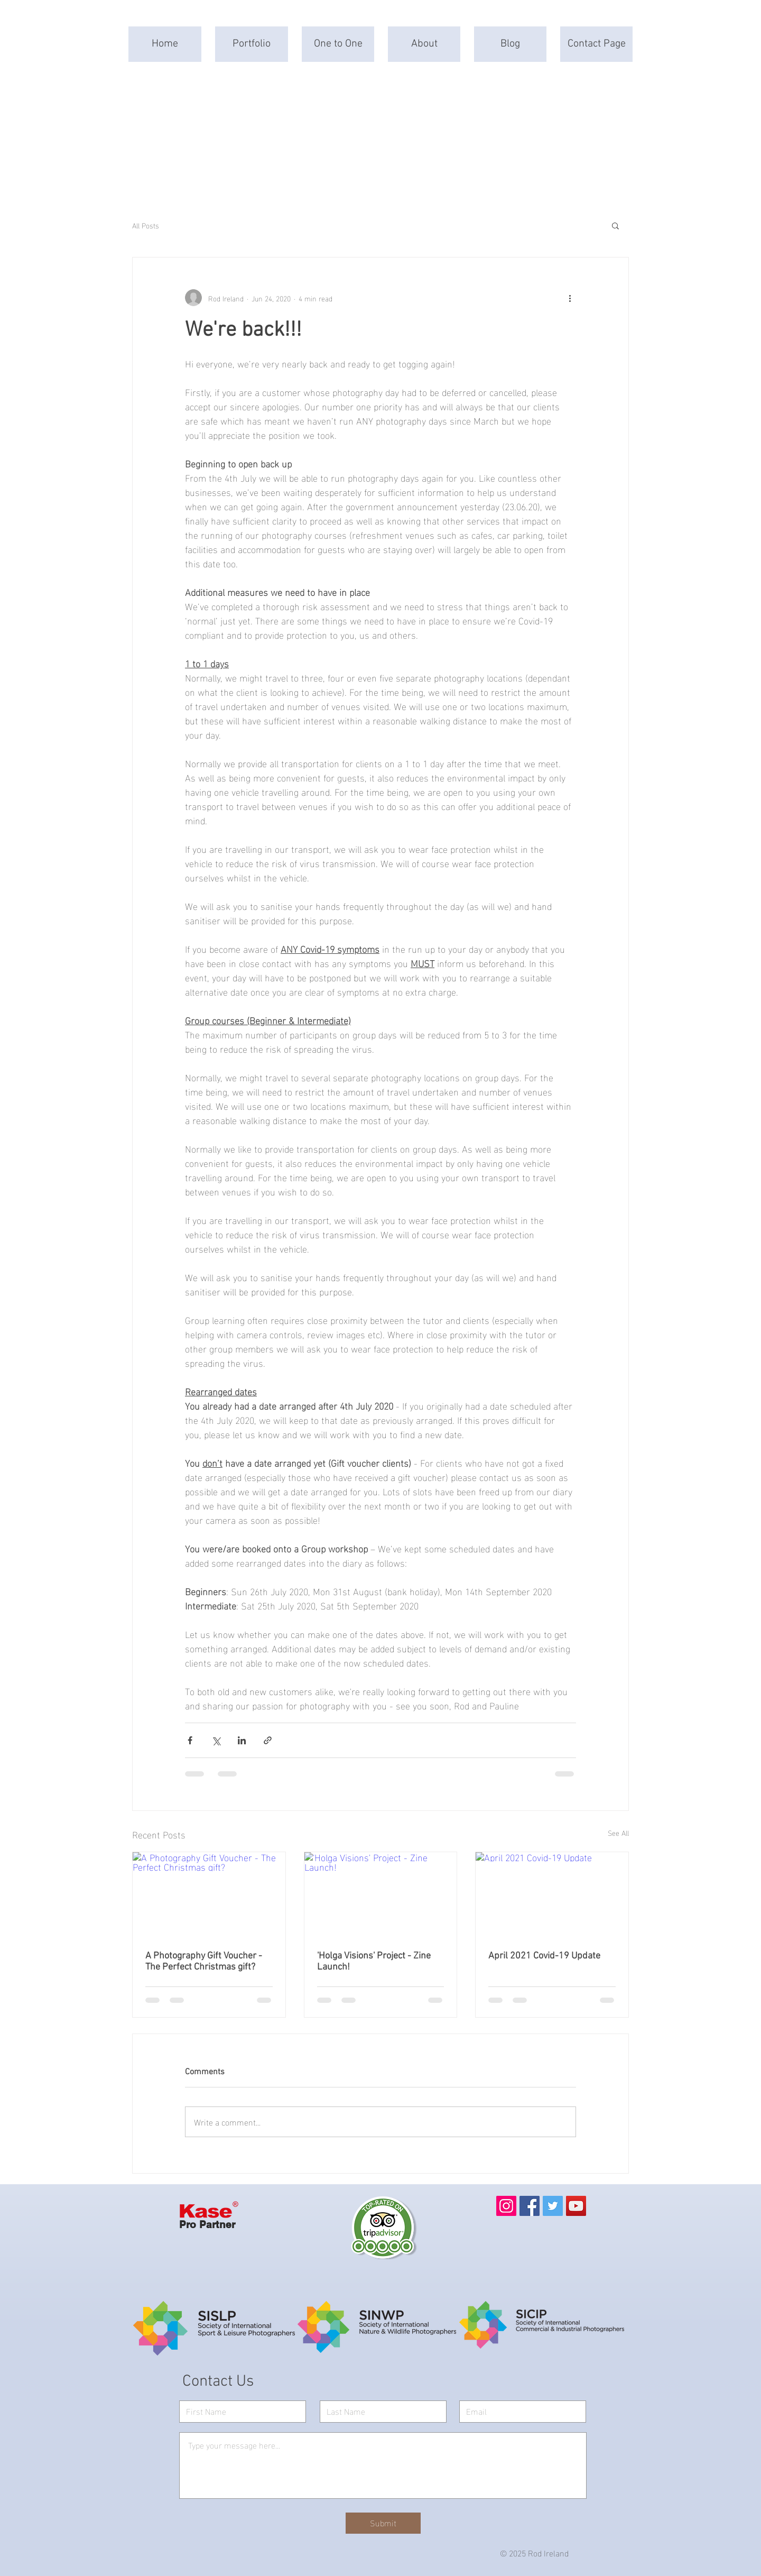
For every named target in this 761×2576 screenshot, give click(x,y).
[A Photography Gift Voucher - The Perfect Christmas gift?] (209, 1895)
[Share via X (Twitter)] (216, 1740)
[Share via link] (268, 1740)
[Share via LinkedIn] (242, 1740)
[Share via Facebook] (190, 1740)
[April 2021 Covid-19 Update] (552, 1895)
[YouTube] (576, 2206)
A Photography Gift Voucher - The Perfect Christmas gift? (203, 1962)
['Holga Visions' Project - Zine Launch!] (380, 1895)
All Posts (145, 225)
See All (618, 1833)
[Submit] (383, 2523)
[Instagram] (506, 2206)
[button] (615, 225)
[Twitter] (553, 2206)
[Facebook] (529, 2206)
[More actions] (569, 297)
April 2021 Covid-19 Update (544, 1956)
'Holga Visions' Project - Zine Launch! (374, 1962)
